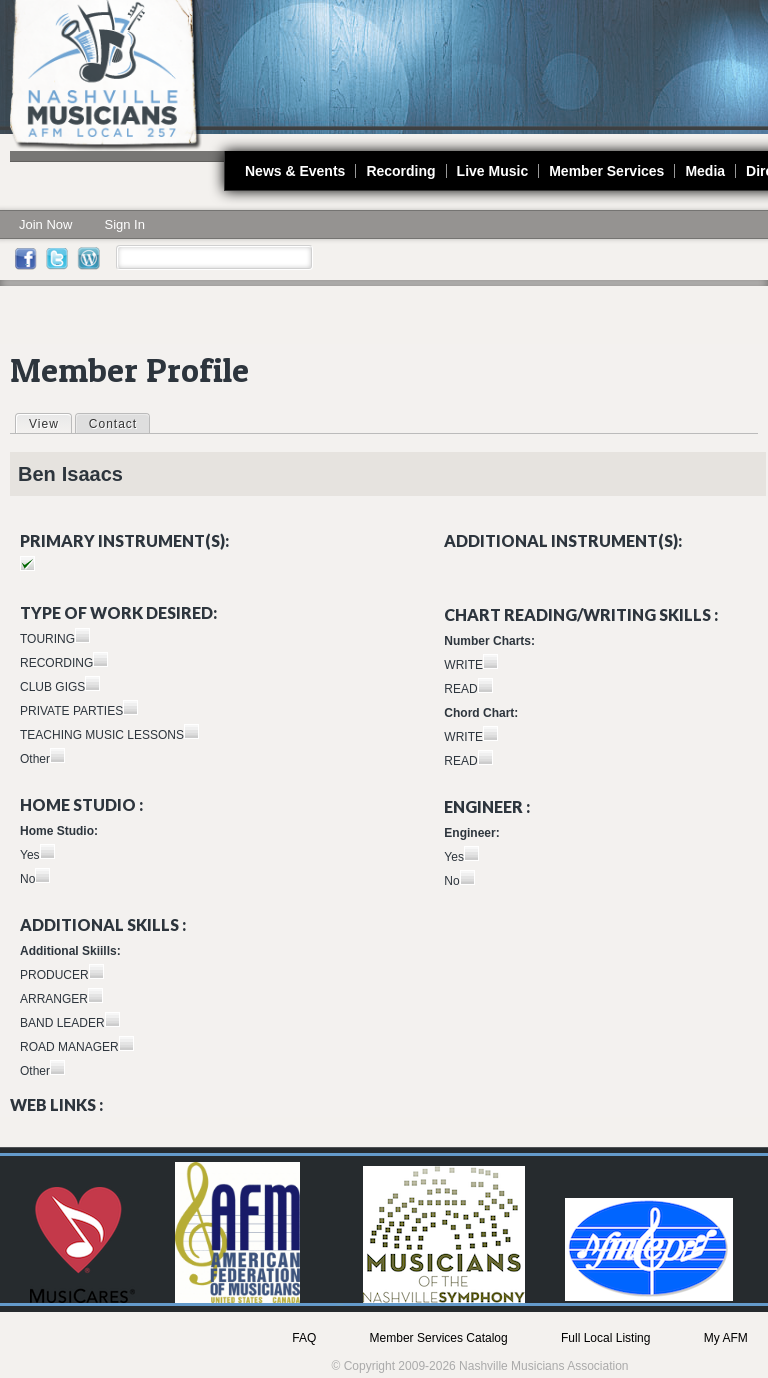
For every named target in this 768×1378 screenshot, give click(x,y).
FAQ (304, 1338)
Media (705, 171)
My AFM (726, 1338)
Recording (400, 171)
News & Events (295, 171)
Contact (113, 424)
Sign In (124, 224)
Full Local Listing (605, 1338)
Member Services (606, 171)
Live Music (493, 171)
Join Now (45, 224)
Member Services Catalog (439, 1338)
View (50, 423)
